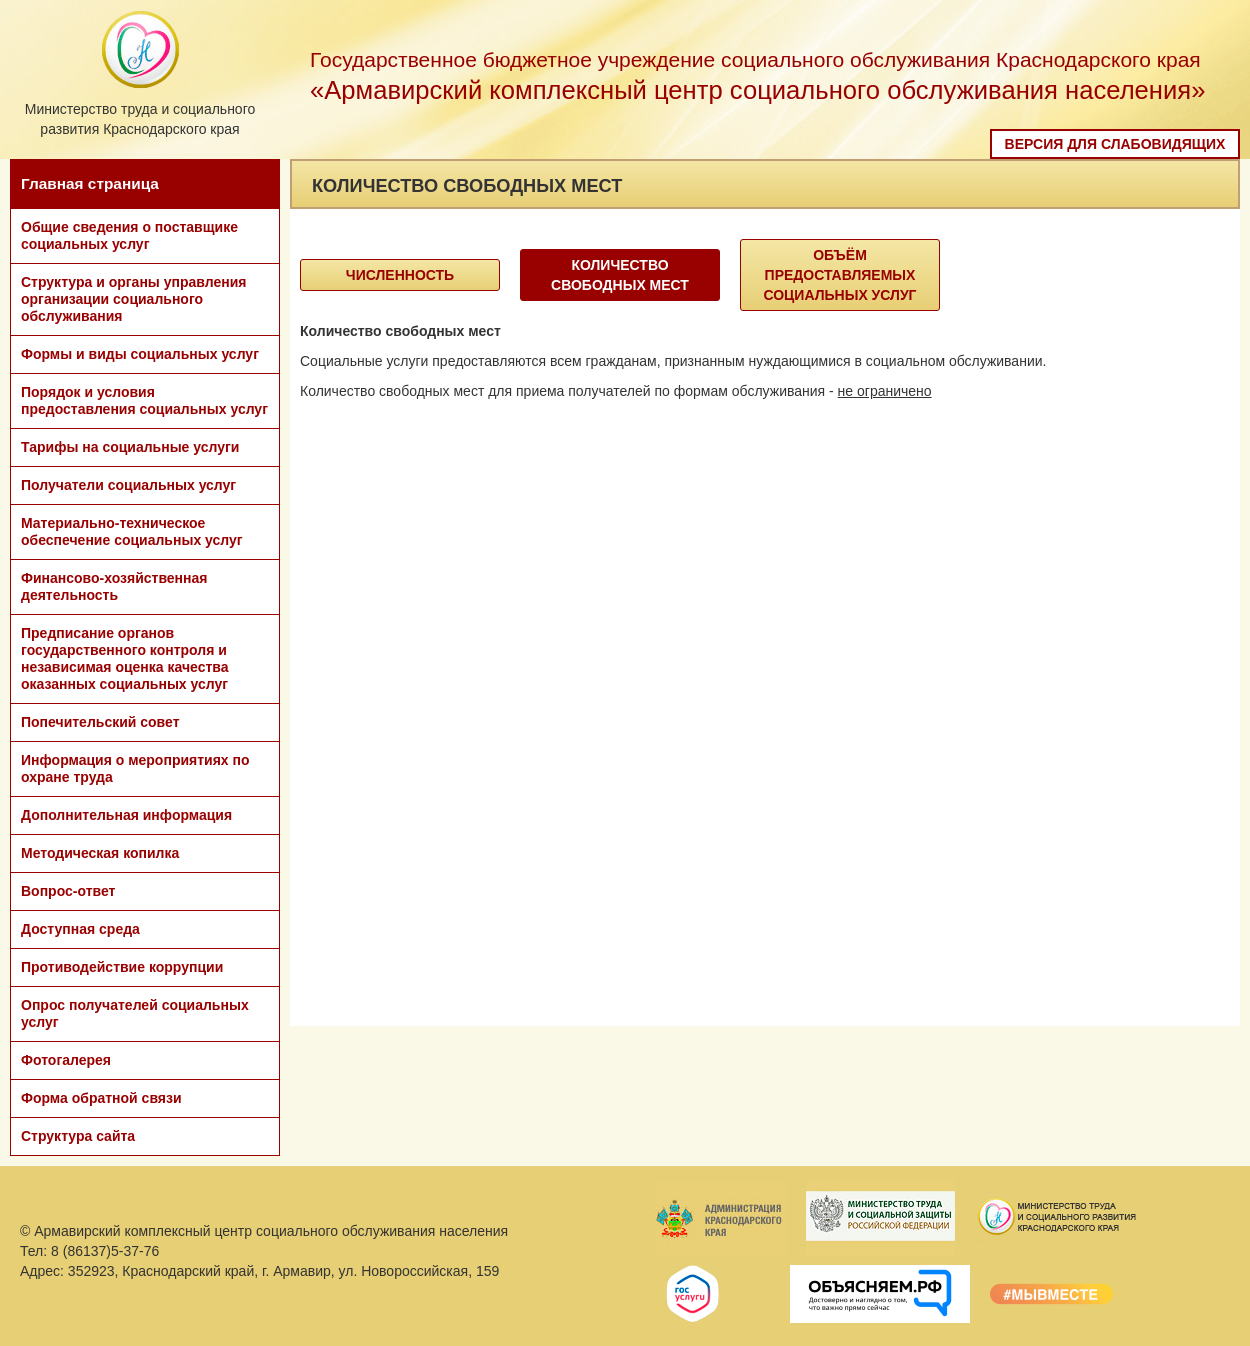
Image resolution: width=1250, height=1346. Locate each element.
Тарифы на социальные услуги (130, 447)
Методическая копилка (100, 853)
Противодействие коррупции (122, 967)
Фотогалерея (66, 1060)
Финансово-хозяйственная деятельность (114, 586)
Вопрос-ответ (68, 891)
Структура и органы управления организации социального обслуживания (133, 299)
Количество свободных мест (620, 275)
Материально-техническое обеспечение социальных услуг (132, 531)
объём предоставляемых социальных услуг (839, 275)
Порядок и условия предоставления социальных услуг (144, 400)
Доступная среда (80, 929)
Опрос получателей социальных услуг (135, 1013)
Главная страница (90, 183)
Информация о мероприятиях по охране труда (135, 768)
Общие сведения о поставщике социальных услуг (129, 235)
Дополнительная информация (126, 815)
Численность (400, 275)
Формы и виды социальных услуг (140, 354)
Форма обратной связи (101, 1098)
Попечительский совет (100, 722)
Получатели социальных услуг (128, 485)
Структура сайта (78, 1136)
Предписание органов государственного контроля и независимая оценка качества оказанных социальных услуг (125, 658)
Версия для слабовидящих (1115, 144)
